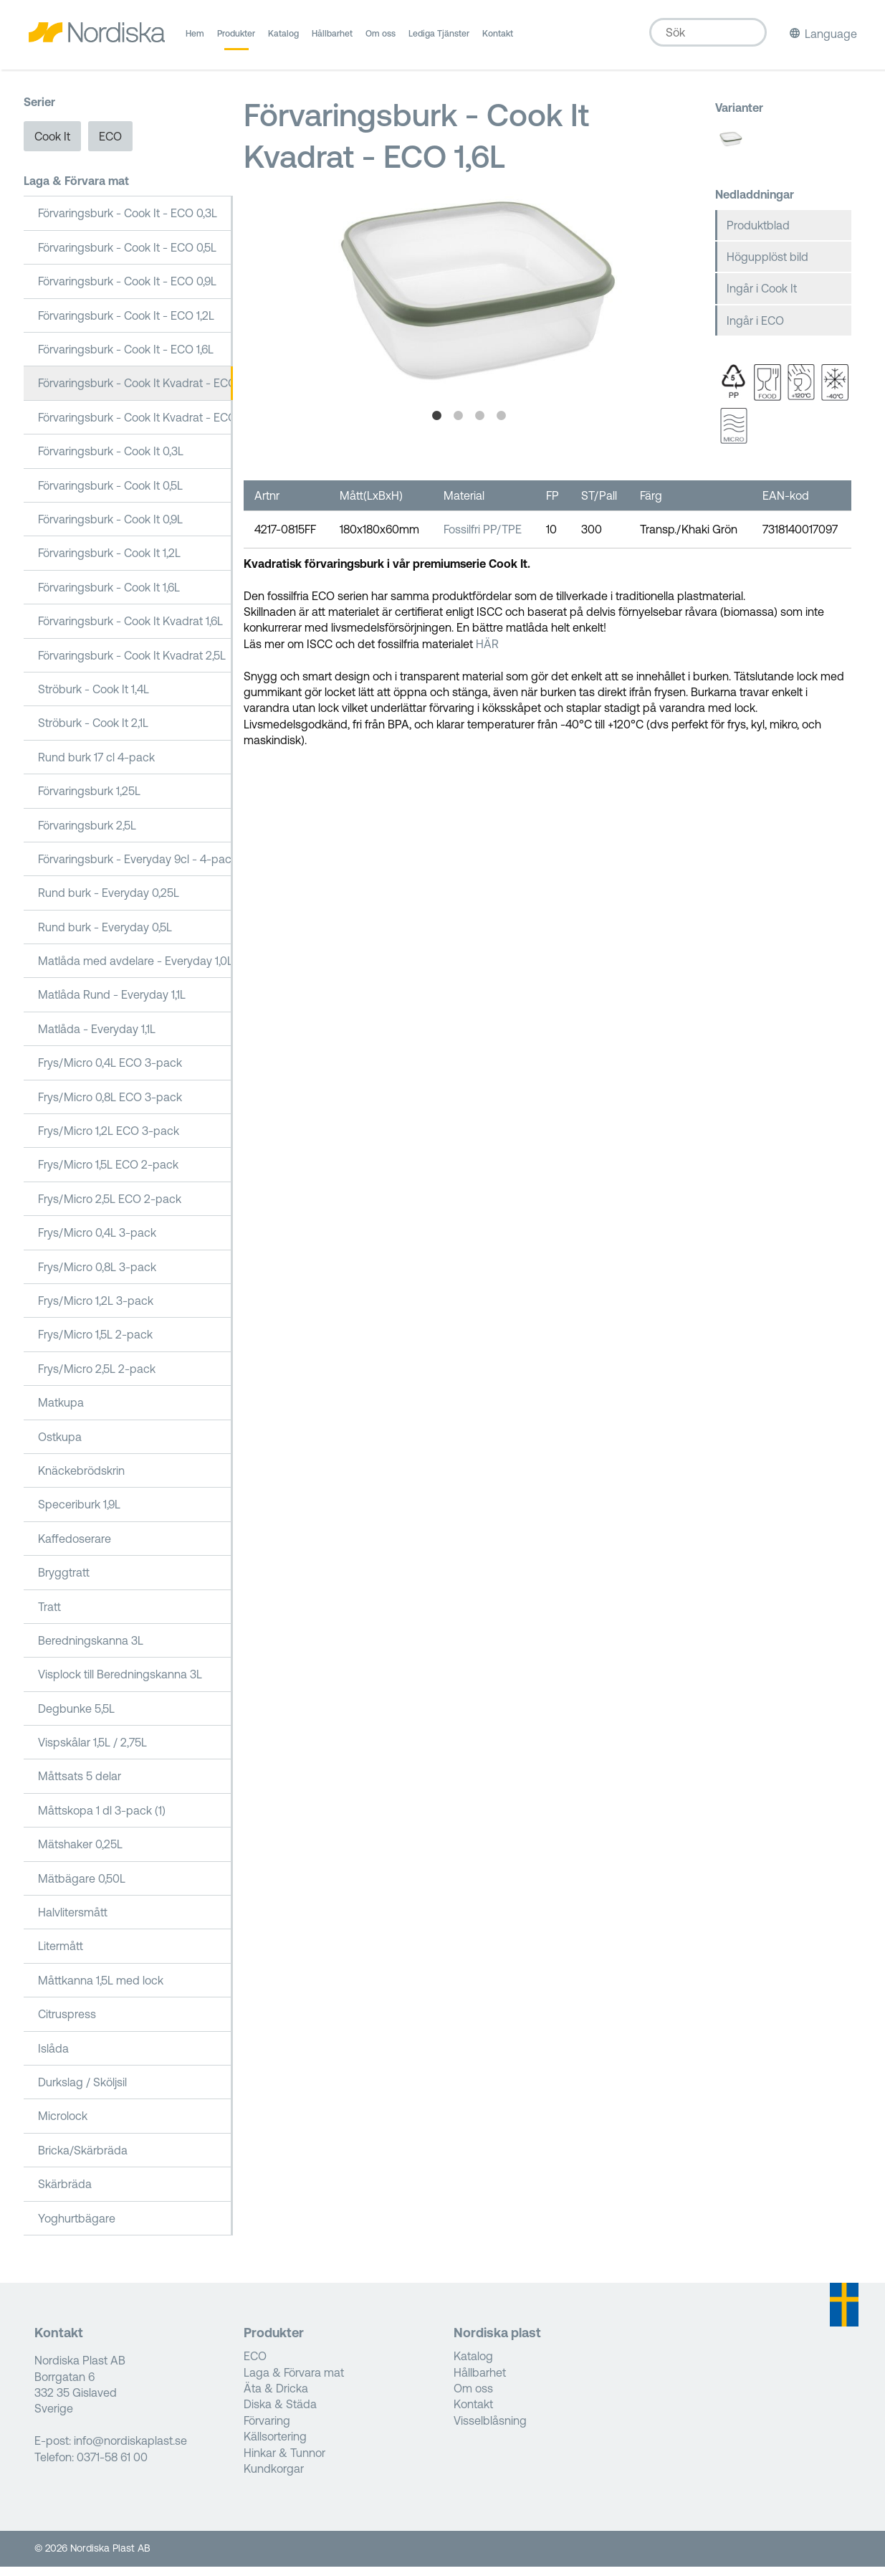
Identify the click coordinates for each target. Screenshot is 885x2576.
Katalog (283, 39)
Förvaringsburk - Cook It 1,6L (109, 595)
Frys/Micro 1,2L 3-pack (95, 1309)
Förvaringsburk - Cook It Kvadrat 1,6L (130, 630)
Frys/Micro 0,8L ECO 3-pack (110, 1105)
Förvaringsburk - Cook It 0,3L (110, 460)
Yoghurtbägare (76, 2226)
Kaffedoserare (74, 1547)
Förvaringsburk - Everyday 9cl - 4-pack (136, 868)
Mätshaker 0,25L (80, 1853)
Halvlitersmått (72, 1921)
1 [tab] (436, 425)
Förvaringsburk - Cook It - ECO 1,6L (126, 358)
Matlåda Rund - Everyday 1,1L (112, 1003)
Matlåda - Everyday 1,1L (97, 1038)
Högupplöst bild (767, 266)
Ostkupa (60, 1445)
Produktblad (758, 233)
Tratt (49, 1615)
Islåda (53, 2056)
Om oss (380, 39)
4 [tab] (501, 425)
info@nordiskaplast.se (130, 2449)
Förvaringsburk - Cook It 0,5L (110, 494)
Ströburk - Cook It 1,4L (93, 698)
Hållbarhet (332, 39)
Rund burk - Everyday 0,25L (108, 901)
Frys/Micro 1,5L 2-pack (95, 1343)
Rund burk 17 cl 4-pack (96, 765)
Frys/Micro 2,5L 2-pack (97, 1377)
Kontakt (497, 39)
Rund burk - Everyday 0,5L (105, 935)
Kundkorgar (274, 2477)
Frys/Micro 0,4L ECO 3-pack (110, 1071)
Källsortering (275, 2445)
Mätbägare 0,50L (81, 1887)
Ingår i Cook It (762, 297)
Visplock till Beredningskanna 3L (120, 1683)
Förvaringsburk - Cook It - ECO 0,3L (127, 222)
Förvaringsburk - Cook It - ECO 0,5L (127, 256)
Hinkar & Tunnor (284, 2461)
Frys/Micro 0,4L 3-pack (97, 1241)
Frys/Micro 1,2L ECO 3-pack (108, 1139)
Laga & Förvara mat (76, 190)
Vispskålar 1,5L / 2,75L (92, 1751)
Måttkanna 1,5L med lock (100, 1988)
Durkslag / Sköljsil (82, 2091)
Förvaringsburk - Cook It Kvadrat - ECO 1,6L (136, 392)
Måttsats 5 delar (79, 1785)
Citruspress (67, 2023)
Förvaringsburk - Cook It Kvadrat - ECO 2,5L (136, 426)
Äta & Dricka (276, 2397)
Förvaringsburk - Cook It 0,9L (110, 528)
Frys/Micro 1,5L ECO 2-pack (108, 1173)
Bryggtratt (64, 1581)
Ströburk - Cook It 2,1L (93, 732)
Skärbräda (65, 2193)
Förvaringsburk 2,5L (87, 833)
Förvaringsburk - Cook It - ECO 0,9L (127, 290)
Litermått (60, 1955)
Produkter (236, 39)
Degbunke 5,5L (76, 1717)
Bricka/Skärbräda (83, 2158)
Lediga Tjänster (438, 39)
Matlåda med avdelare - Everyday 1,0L (135, 970)
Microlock (62, 2125)
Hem (195, 39)
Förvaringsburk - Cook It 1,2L (109, 562)
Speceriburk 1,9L (79, 1513)
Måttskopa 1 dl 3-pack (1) (102, 1819)
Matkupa (61, 1411)
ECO (110, 144)
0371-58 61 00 (112, 2465)
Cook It (52, 144)
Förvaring (267, 2429)
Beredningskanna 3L (90, 1649)
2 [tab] (458, 425)
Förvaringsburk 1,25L (89, 800)
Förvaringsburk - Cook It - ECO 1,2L (126, 324)
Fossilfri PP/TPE (483, 538)
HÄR (487, 652)
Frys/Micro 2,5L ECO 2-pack (109, 1208)
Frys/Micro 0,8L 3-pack (97, 1275)
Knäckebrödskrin (81, 1479)
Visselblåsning (490, 2429)
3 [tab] (479, 425)
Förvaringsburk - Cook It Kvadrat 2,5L (132, 663)
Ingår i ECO (755, 329)
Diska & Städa (280, 2413)
